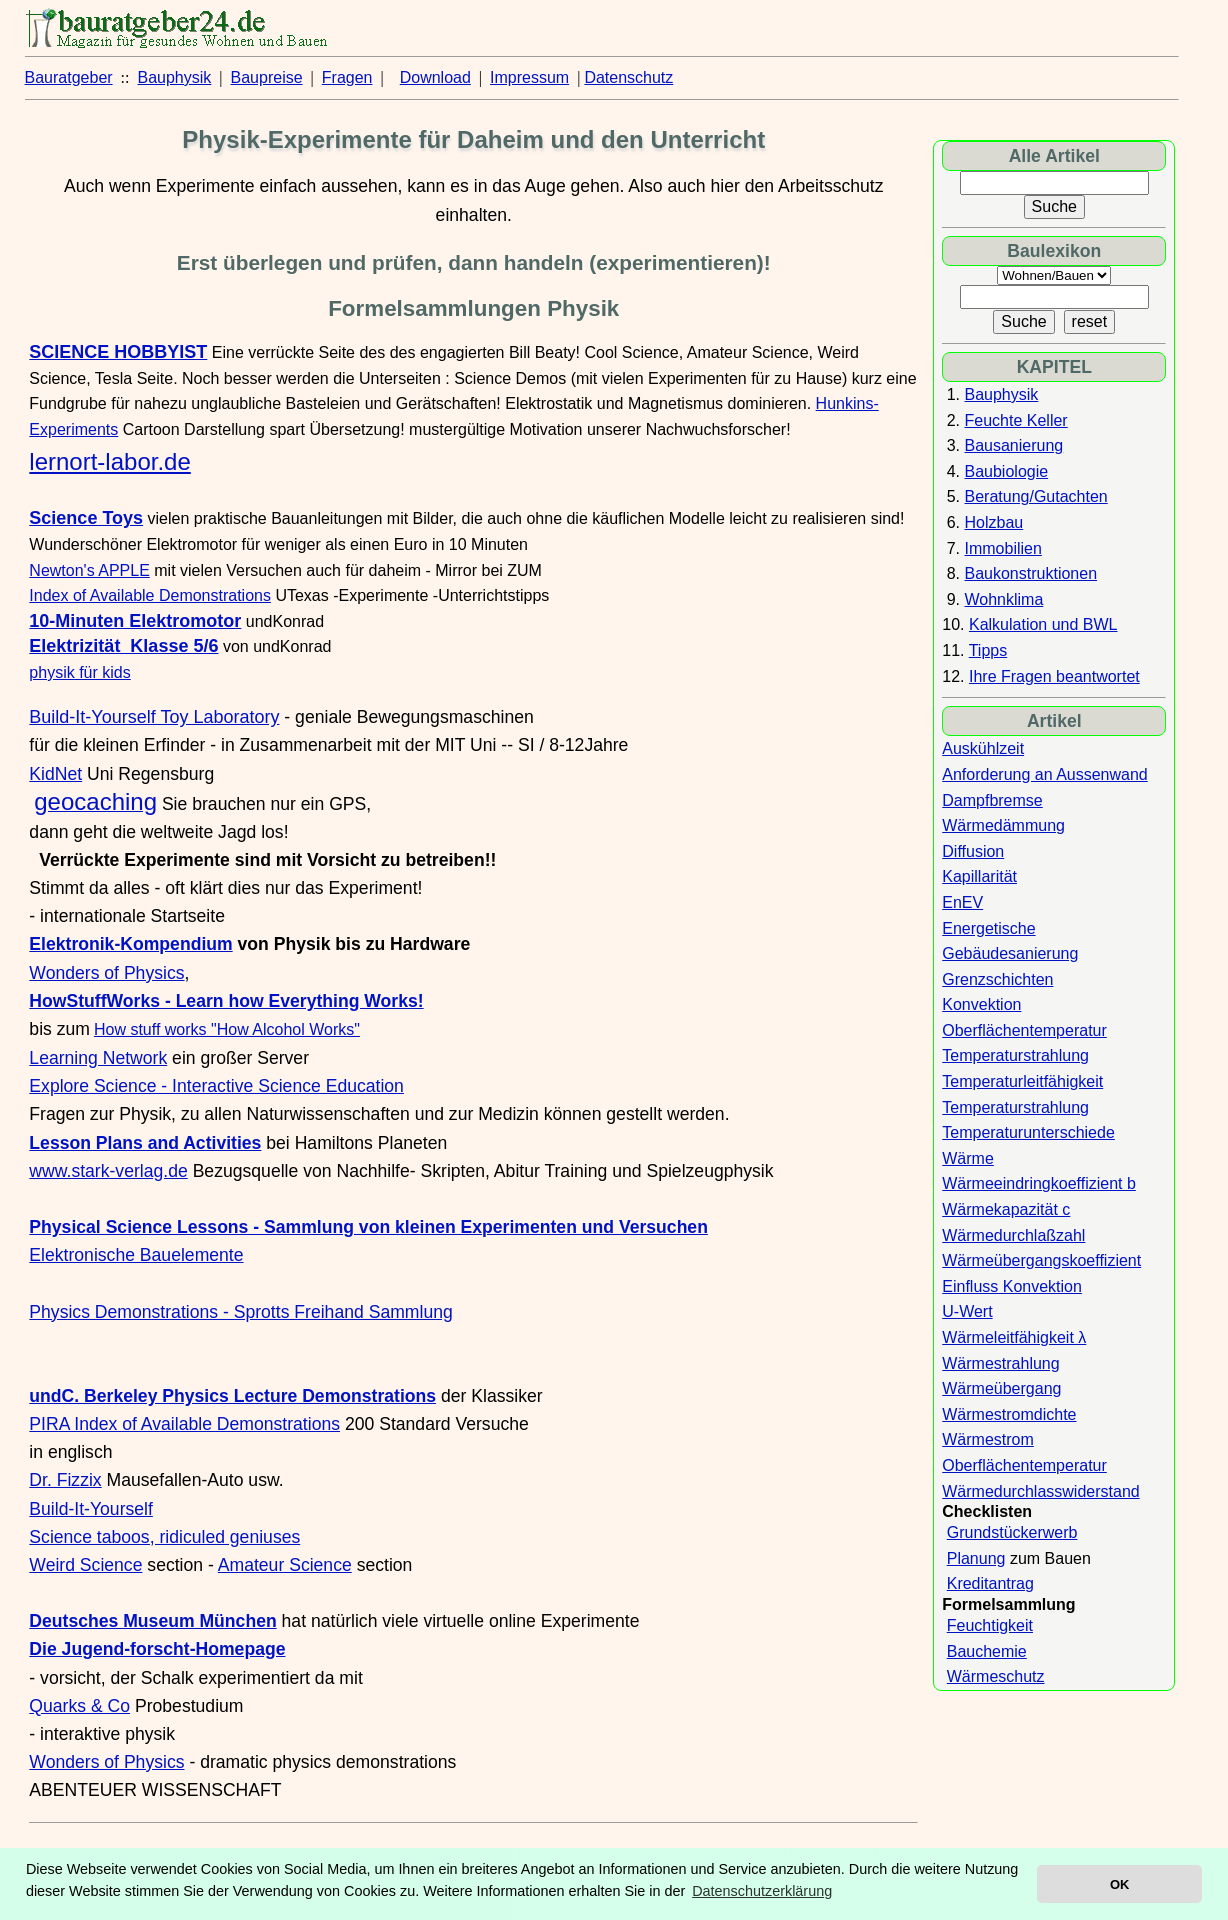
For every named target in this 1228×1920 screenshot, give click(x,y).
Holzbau (994, 522)
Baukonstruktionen (1031, 573)
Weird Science (85, 1565)
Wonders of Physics (106, 973)
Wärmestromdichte (1009, 1414)
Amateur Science (285, 1565)
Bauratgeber (69, 77)
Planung (976, 1558)
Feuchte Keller (1016, 420)
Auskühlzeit (983, 748)
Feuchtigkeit (990, 1625)
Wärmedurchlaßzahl (1013, 1235)
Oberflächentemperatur (1024, 1030)
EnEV (962, 902)
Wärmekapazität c (1006, 1209)
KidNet (55, 774)
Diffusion (973, 851)
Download (435, 77)
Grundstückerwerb (1012, 1532)
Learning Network (98, 1058)
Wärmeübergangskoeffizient (1041, 1260)
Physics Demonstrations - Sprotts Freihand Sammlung (240, 1312)
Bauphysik (175, 77)
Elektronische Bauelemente (136, 1255)
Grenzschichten (997, 979)
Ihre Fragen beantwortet (1054, 676)
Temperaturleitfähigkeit (1022, 1081)
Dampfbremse (992, 800)
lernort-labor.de (109, 461)
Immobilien (1003, 548)
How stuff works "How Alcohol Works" (227, 1029)
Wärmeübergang (1001, 1388)
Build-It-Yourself (91, 1509)
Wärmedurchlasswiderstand (1040, 1491)
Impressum (529, 77)
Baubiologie (1007, 471)
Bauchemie (987, 1651)
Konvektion (981, 1004)
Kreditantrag (990, 1583)
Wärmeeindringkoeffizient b (1039, 1183)
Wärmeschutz (996, 1676)
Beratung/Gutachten (1036, 496)
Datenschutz (628, 77)
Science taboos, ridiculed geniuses (164, 1537)
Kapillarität (979, 876)
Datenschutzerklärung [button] (762, 1891)
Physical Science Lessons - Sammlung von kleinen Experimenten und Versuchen (368, 1227)
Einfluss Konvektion (1012, 1286)
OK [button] (1119, 1884)
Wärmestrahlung (1000, 1363)
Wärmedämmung (1003, 825)
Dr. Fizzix (65, 1480)
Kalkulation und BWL (1043, 624)
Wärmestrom (988, 1439)
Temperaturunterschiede (1028, 1132)
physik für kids (79, 672)
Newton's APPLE (89, 570)
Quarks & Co (79, 1706)
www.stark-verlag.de (108, 1171)
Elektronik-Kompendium (130, 944)
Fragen (347, 77)
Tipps (988, 650)
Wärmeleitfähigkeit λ (1014, 1337)
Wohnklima (1004, 599)
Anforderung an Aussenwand (1044, 774)
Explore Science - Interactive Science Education (216, 1086)
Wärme (968, 1158)
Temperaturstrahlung (1015, 1055)
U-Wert (967, 1311)
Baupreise (267, 77)
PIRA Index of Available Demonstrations (184, 1424)
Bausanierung (1014, 445)
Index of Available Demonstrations (150, 595)
